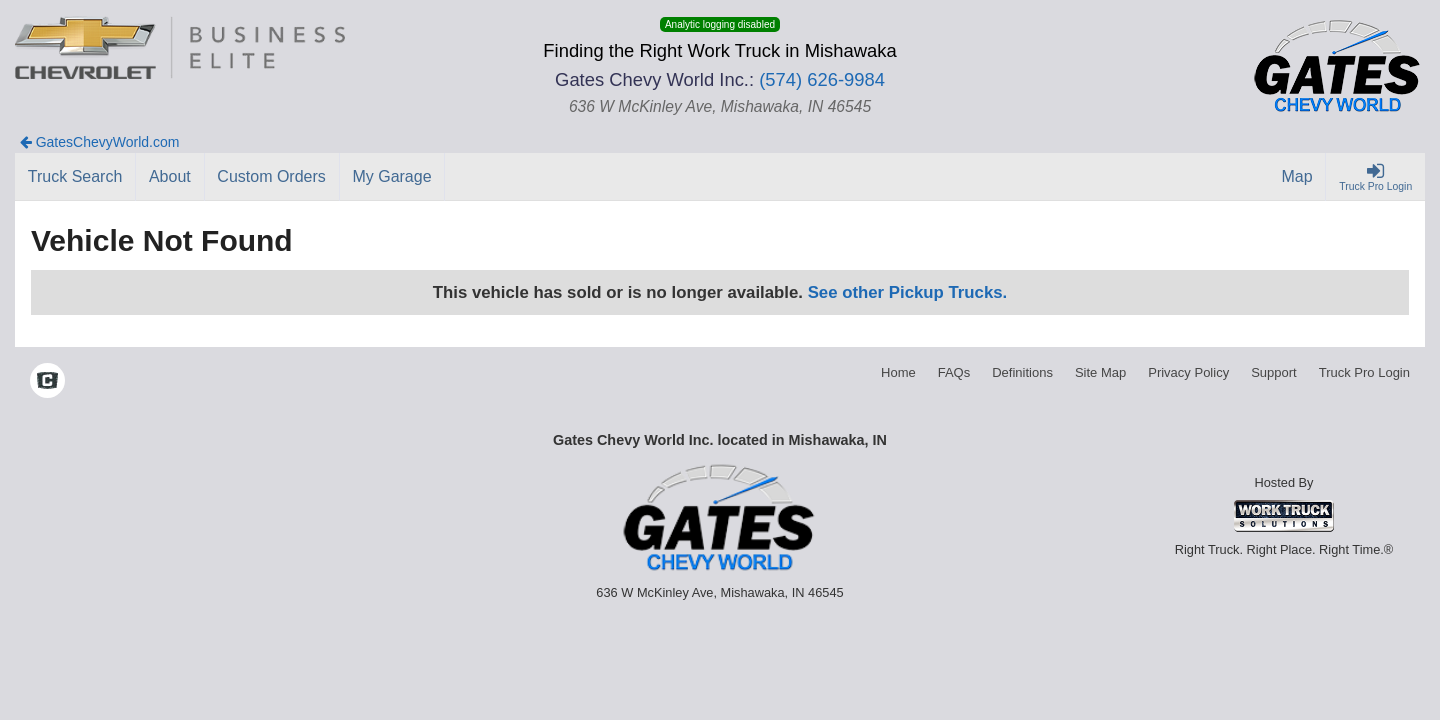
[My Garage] (393, 177)
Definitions (1022, 372)
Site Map (1100, 372)
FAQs (954, 372)
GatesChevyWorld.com (100, 142)
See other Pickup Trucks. (908, 292)
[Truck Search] (75, 177)
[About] (170, 177)
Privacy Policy (1188, 372)
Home (898, 372)
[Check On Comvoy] (47, 383)
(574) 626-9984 (822, 79)
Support (1274, 372)
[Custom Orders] (272, 177)
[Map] (1298, 177)
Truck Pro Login (1364, 372)
